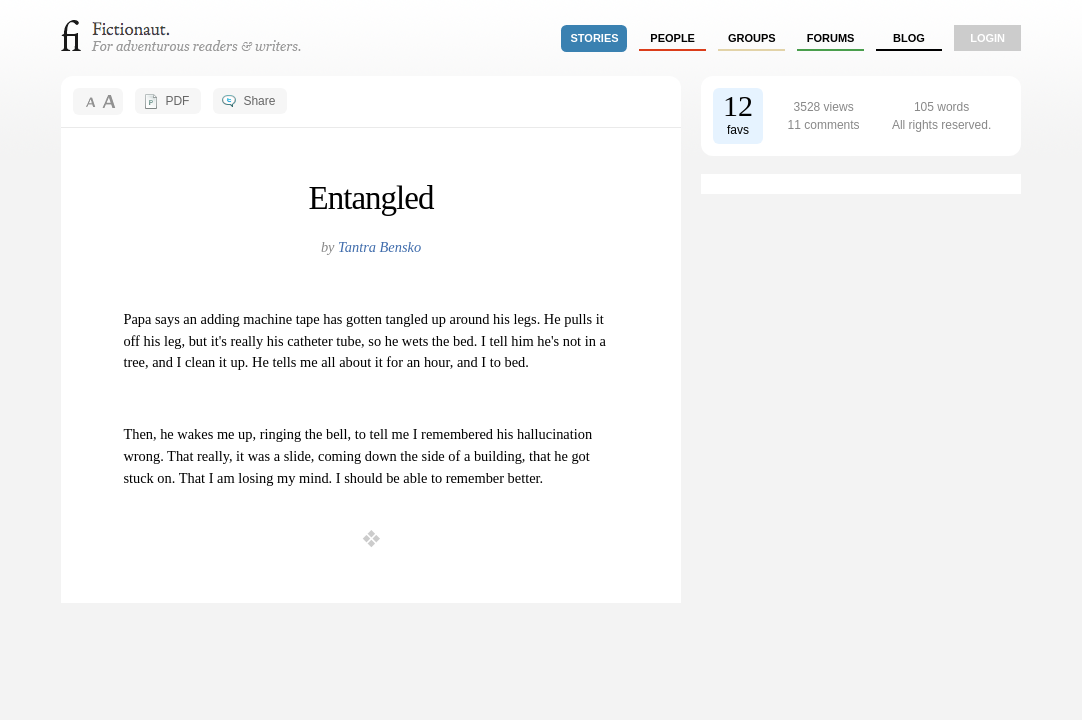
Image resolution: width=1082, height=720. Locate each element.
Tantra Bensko (379, 247)
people (672, 38)
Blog (909, 38)
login (987, 38)
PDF (177, 101)
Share (259, 101)
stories (595, 38)
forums (831, 38)
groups (752, 38)
